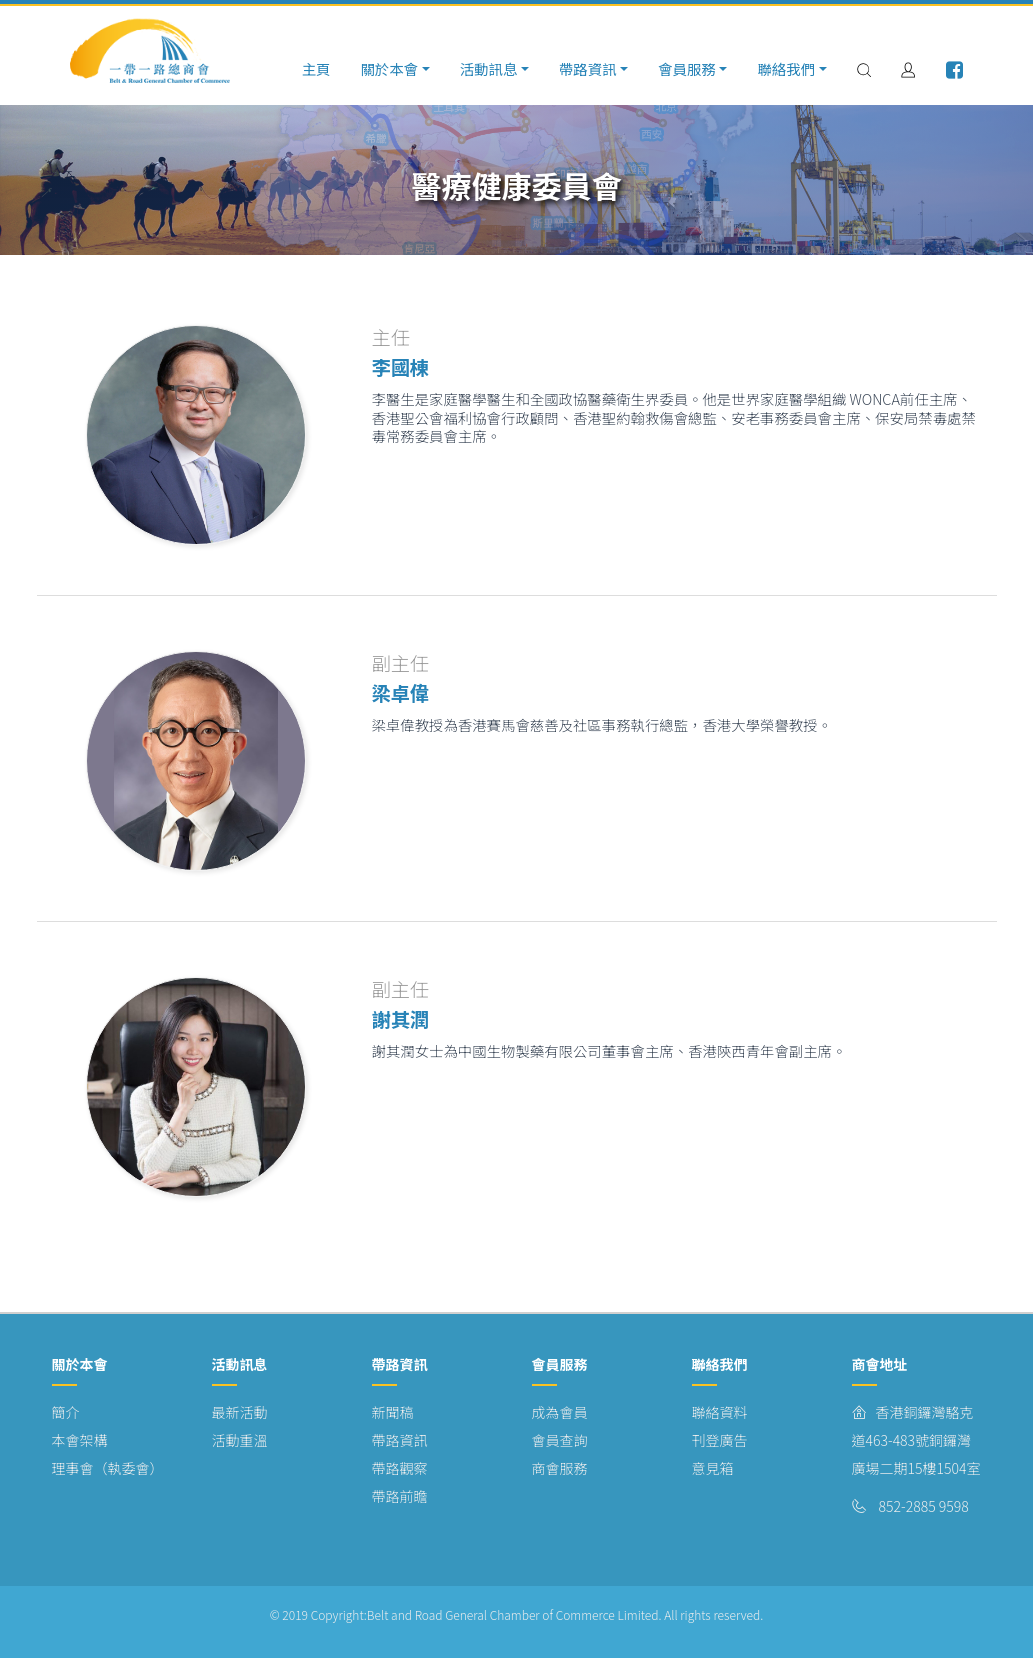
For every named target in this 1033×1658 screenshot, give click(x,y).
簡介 (66, 1412)
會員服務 (687, 68)
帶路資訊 (588, 68)
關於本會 (389, 68)
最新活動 (240, 1412)
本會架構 (80, 1440)
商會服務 (560, 1468)
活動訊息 (489, 68)
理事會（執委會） (108, 1468)
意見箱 (713, 1468)
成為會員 (560, 1412)
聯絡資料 (720, 1412)
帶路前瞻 (400, 1496)
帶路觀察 (400, 1468)
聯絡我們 (786, 68)
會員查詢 (560, 1440)
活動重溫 (240, 1440)
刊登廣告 (720, 1440)
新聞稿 (393, 1412)
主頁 (316, 69)
